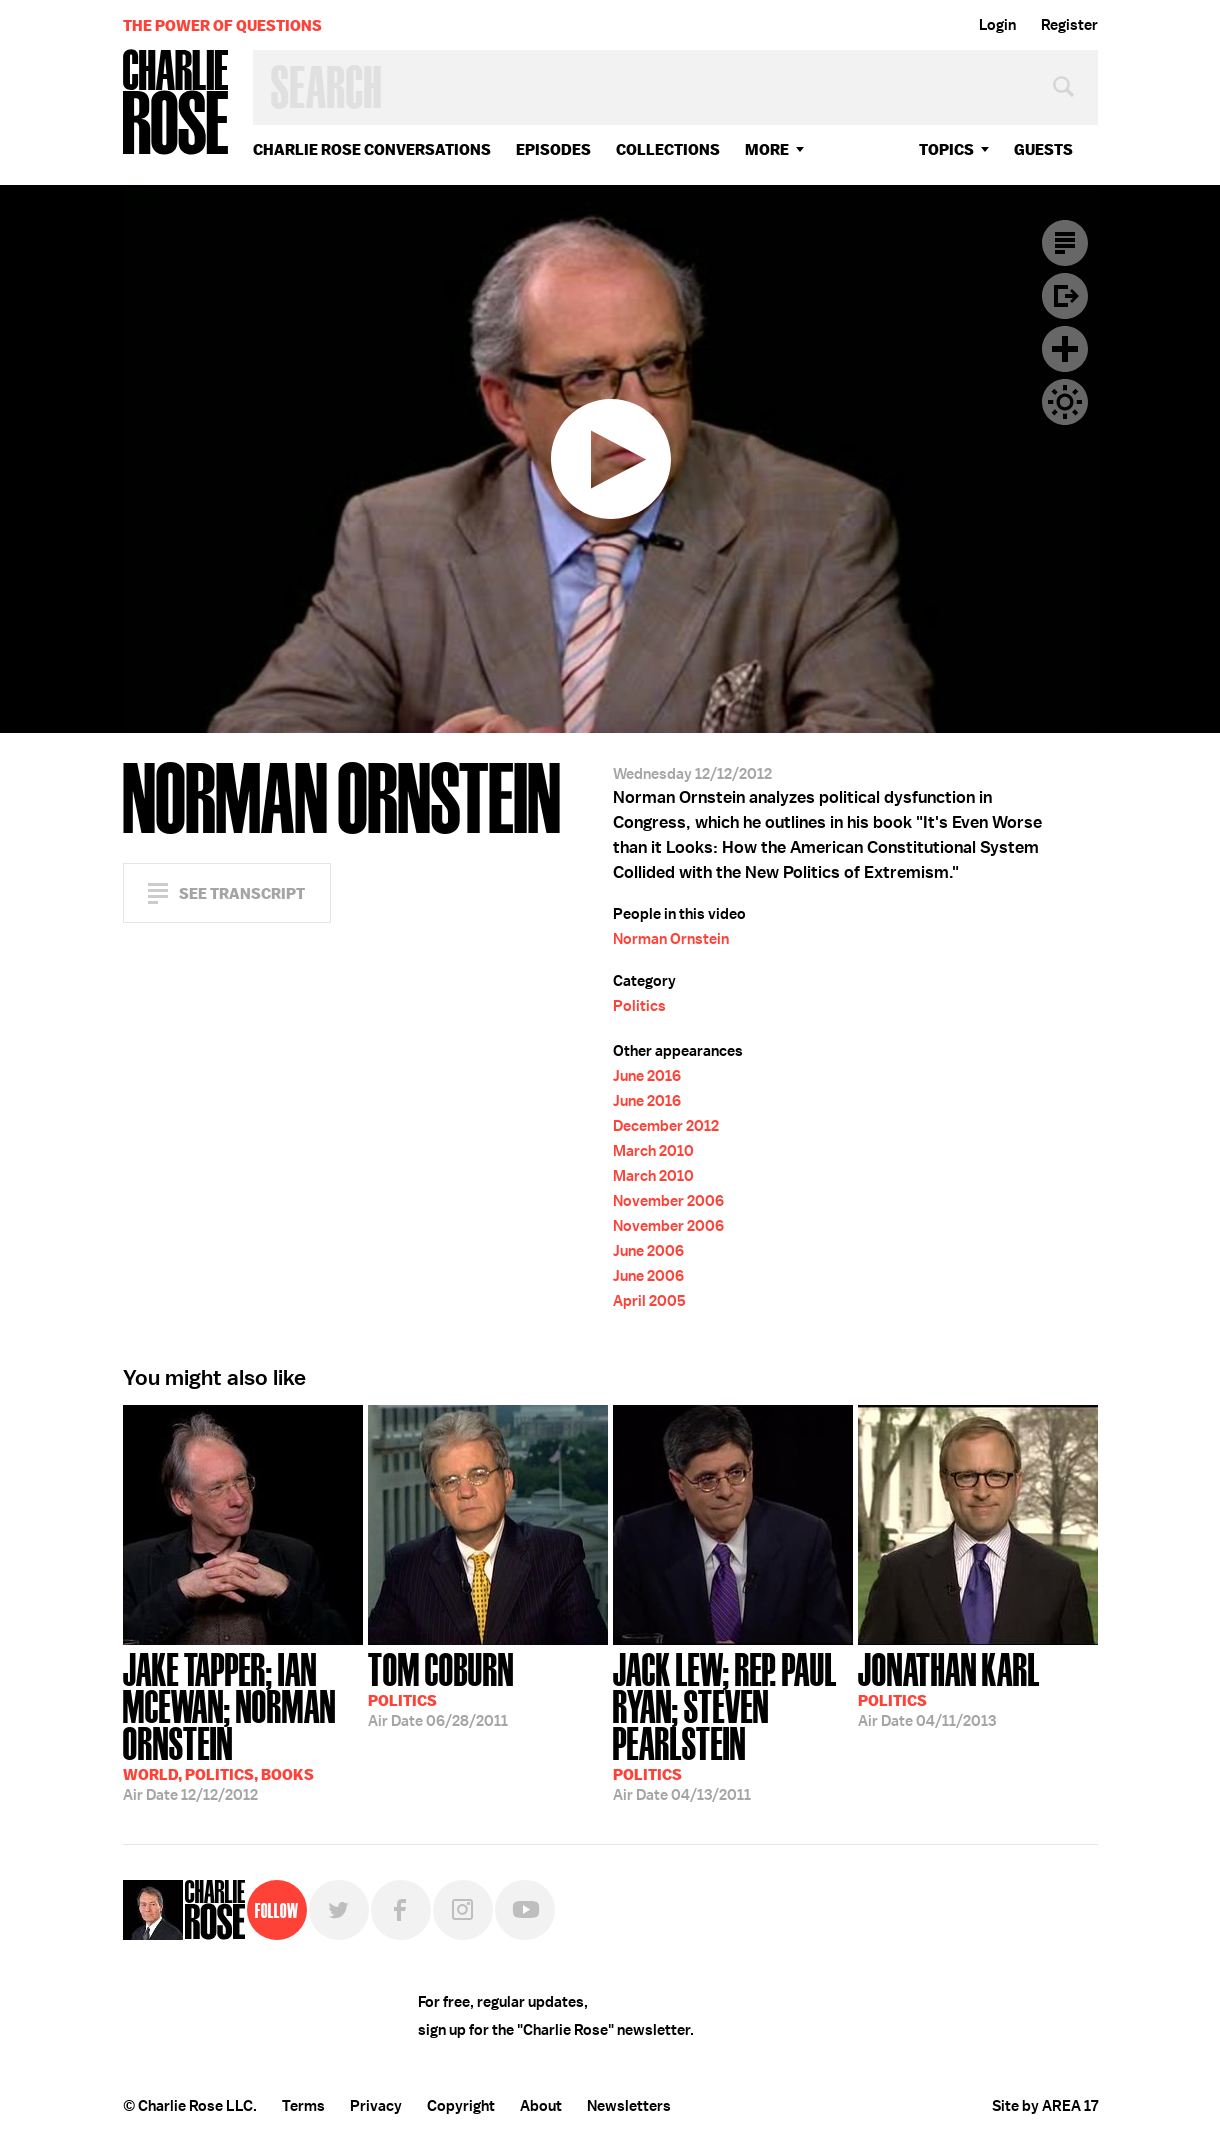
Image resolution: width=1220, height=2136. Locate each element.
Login (997, 25)
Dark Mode (1065, 402)
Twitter (339, 1910)
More (767, 149)
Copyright (461, 2106)
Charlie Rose (176, 103)
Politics (639, 1006)
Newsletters (629, 2106)
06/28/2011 (441, 1688)
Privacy (376, 2106)
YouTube (525, 1910)
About (541, 2106)
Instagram (463, 1910)
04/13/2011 (733, 1725)
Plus (1065, 349)
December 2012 (666, 1126)
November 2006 (668, 1201)
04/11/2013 (949, 1688)
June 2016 (647, 1076)
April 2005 (649, 1301)
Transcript (1065, 243)
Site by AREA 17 (1045, 2106)
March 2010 (653, 1151)
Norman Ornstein (671, 939)
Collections (668, 149)
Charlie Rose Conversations (372, 149)
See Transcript (242, 893)
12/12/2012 (243, 1725)
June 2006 (648, 1251)
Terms (303, 2106)
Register (1069, 25)
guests (1043, 149)
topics (946, 149)
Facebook (401, 1910)
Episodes (553, 149)
